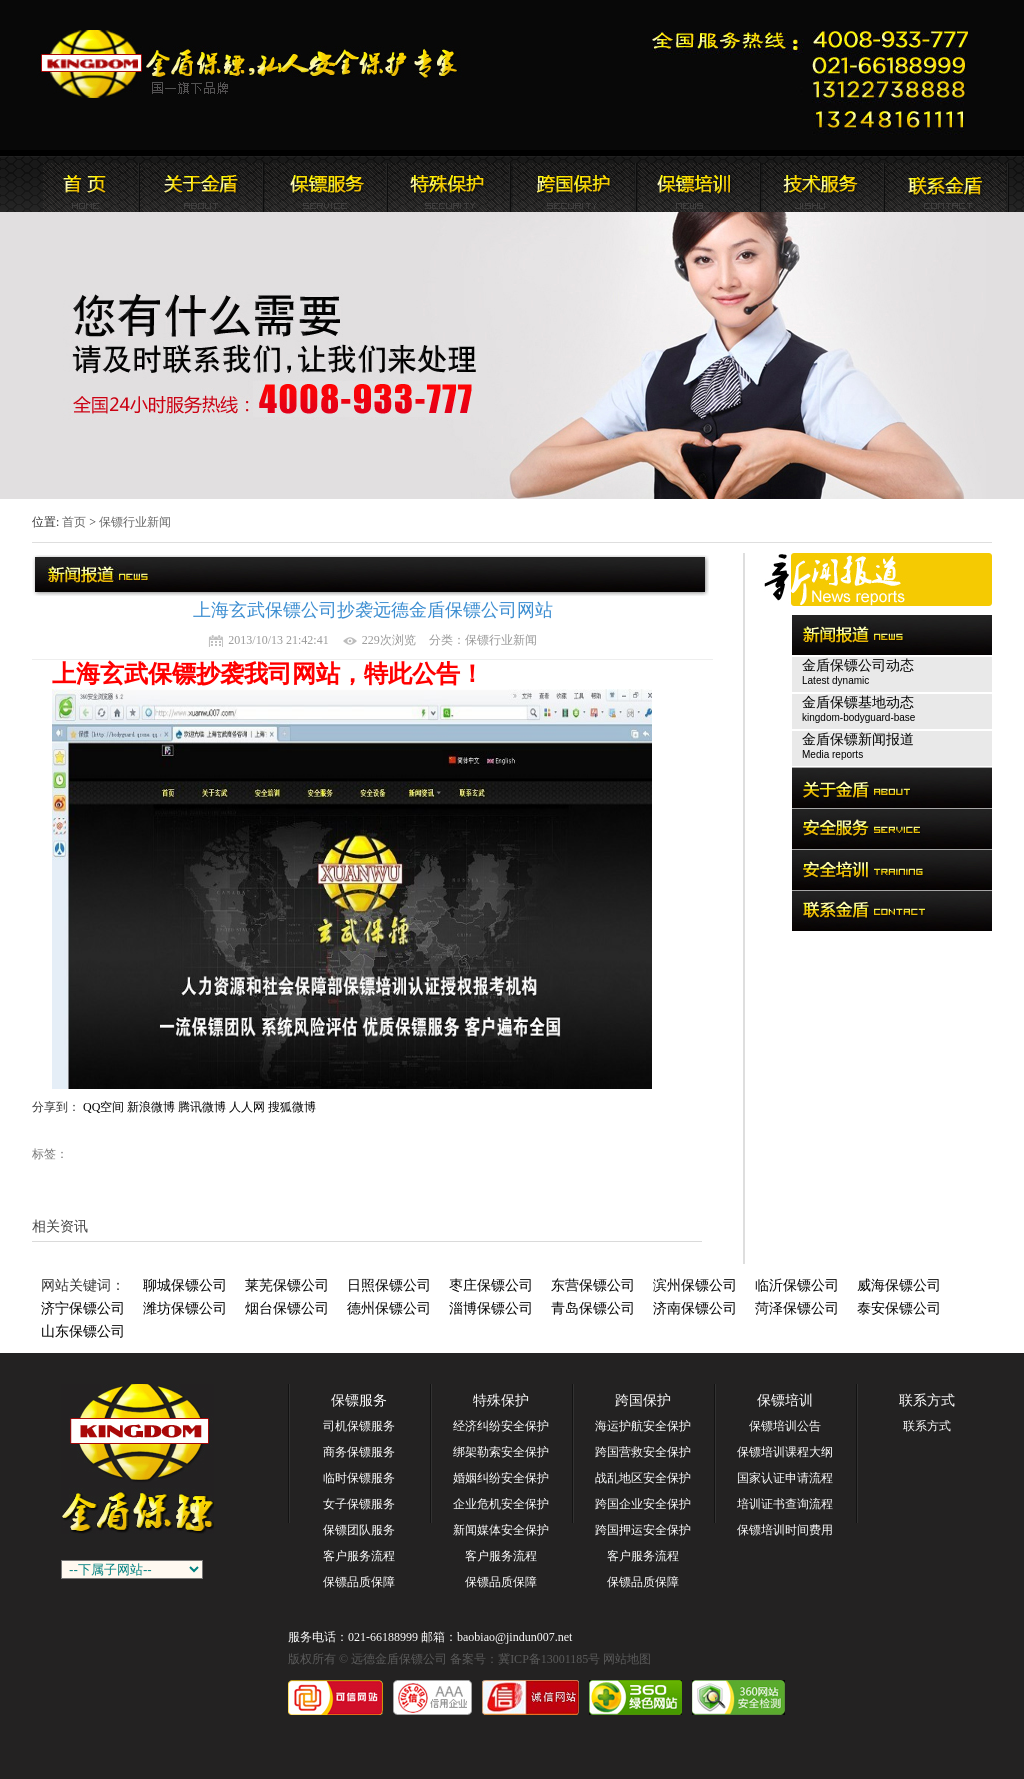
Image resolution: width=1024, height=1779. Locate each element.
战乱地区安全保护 (643, 1478)
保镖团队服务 (359, 1530)
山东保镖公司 (83, 1331)
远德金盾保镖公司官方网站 (250, 64)
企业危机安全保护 (501, 1504)
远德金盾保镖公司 (77, 184)
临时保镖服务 (359, 1478)
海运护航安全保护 (643, 1426)
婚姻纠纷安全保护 (501, 1478)
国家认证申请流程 (785, 1478)
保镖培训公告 (785, 1426)
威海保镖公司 (899, 1285)
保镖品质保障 (359, 1582)
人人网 (247, 1107)
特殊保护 (501, 1400)
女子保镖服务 (359, 1504)
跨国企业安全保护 (643, 1504)
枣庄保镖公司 (491, 1285)
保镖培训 (785, 1400)
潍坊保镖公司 (185, 1308)
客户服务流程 (359, 1556)
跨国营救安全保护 (643, 1452)
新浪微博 (151, 1107)
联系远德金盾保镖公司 (697, 184)
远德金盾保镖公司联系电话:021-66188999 (817, 75)
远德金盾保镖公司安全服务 (449, 184)
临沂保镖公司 (797, 1285)
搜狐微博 (292, 1107)
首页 (74, 522)
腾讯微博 (202, 1107)
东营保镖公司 (593, 1285)
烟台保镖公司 (287, 1308)
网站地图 (627, 1659)
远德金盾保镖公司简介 (201, 184)
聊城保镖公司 (185, 1285)
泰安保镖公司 (899, 1308)
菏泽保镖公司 (797, 1308)
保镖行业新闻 (135, 522)
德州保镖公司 (389, 1308)
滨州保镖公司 (695, 1285)
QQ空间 (103, 1107)
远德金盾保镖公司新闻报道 (325, 184)
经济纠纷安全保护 (501, 1426)
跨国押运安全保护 (643, 1530)
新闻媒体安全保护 (501, 1530)
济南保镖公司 (695, 1308)
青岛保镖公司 (593, 1308)
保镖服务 (359, 1400)
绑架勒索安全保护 (501, 1452)
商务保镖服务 (359, 1452)
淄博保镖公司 (491, 1308)
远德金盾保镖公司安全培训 (573, 184)
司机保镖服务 (359, 1426)
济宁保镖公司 (83, 1308)
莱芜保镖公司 (287, 1285)
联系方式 (927, 1400)
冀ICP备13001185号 (549, 1659)
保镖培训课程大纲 (785, 1452)
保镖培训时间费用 (785, 1530)
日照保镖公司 (389, 1285)
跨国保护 (643, 1400)
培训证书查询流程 (785, 1504)
